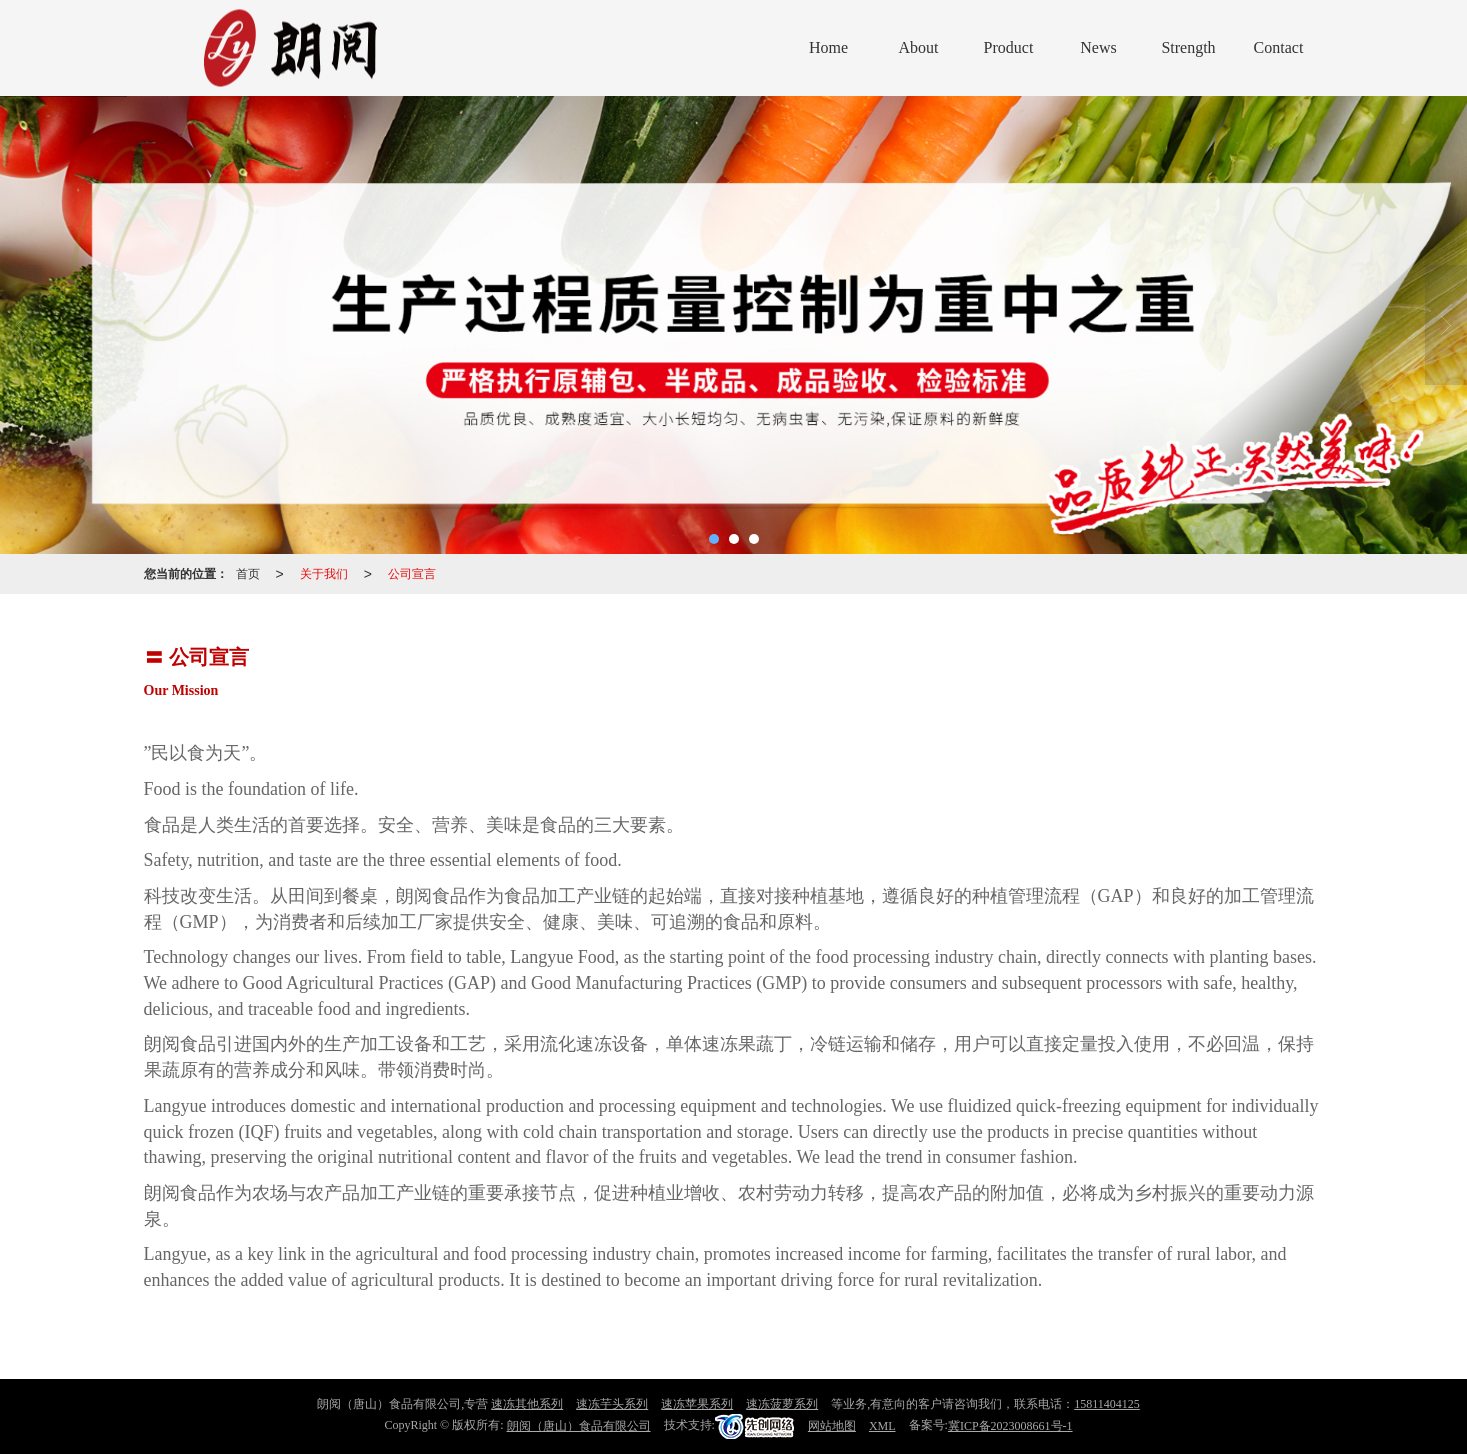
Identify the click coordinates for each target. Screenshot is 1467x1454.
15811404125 (1107, 1404)
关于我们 (324, 574)
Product (1009, 47)
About (919, 47)
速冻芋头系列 (612, 1404)
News (1098, 47)
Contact (1279, 47)
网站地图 (832, 1426)
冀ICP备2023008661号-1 (1010, 1426)
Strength (1188, 47)
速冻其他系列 (527, 1404)
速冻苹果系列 (697, 1404)
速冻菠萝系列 (782, 1404)
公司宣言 (412, 574)
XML (882, 1426)
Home (828, 47)
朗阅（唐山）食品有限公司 (579, 1426)
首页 (248, 574)
